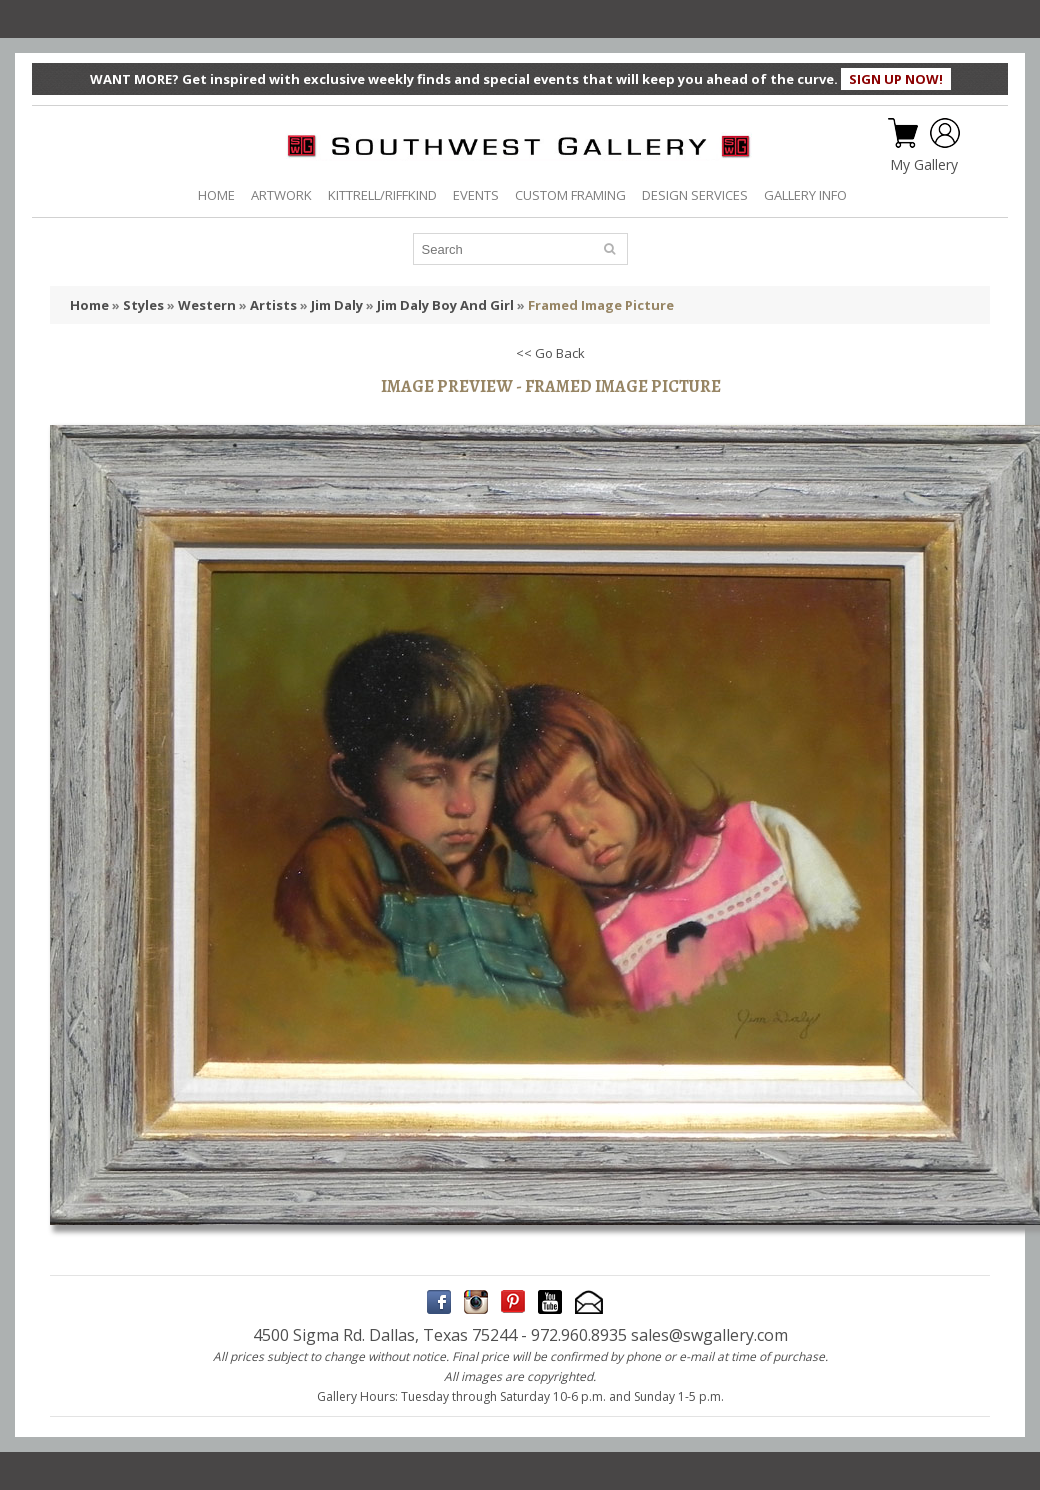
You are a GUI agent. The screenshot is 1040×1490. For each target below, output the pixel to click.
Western (207, 305)
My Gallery (924, 165)
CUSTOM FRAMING (570, 195)
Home (89, 305)
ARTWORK (281, 195)
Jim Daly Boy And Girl (445, 305)
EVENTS (476, 195)
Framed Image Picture (601, 305)
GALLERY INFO (805, 195)
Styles (143, 305)
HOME (216, 195)
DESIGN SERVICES (695, 195)
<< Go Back (550, 353)
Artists (273, 305)
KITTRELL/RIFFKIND (382, 195)
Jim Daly (337, 305)
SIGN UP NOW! (896, 79)
